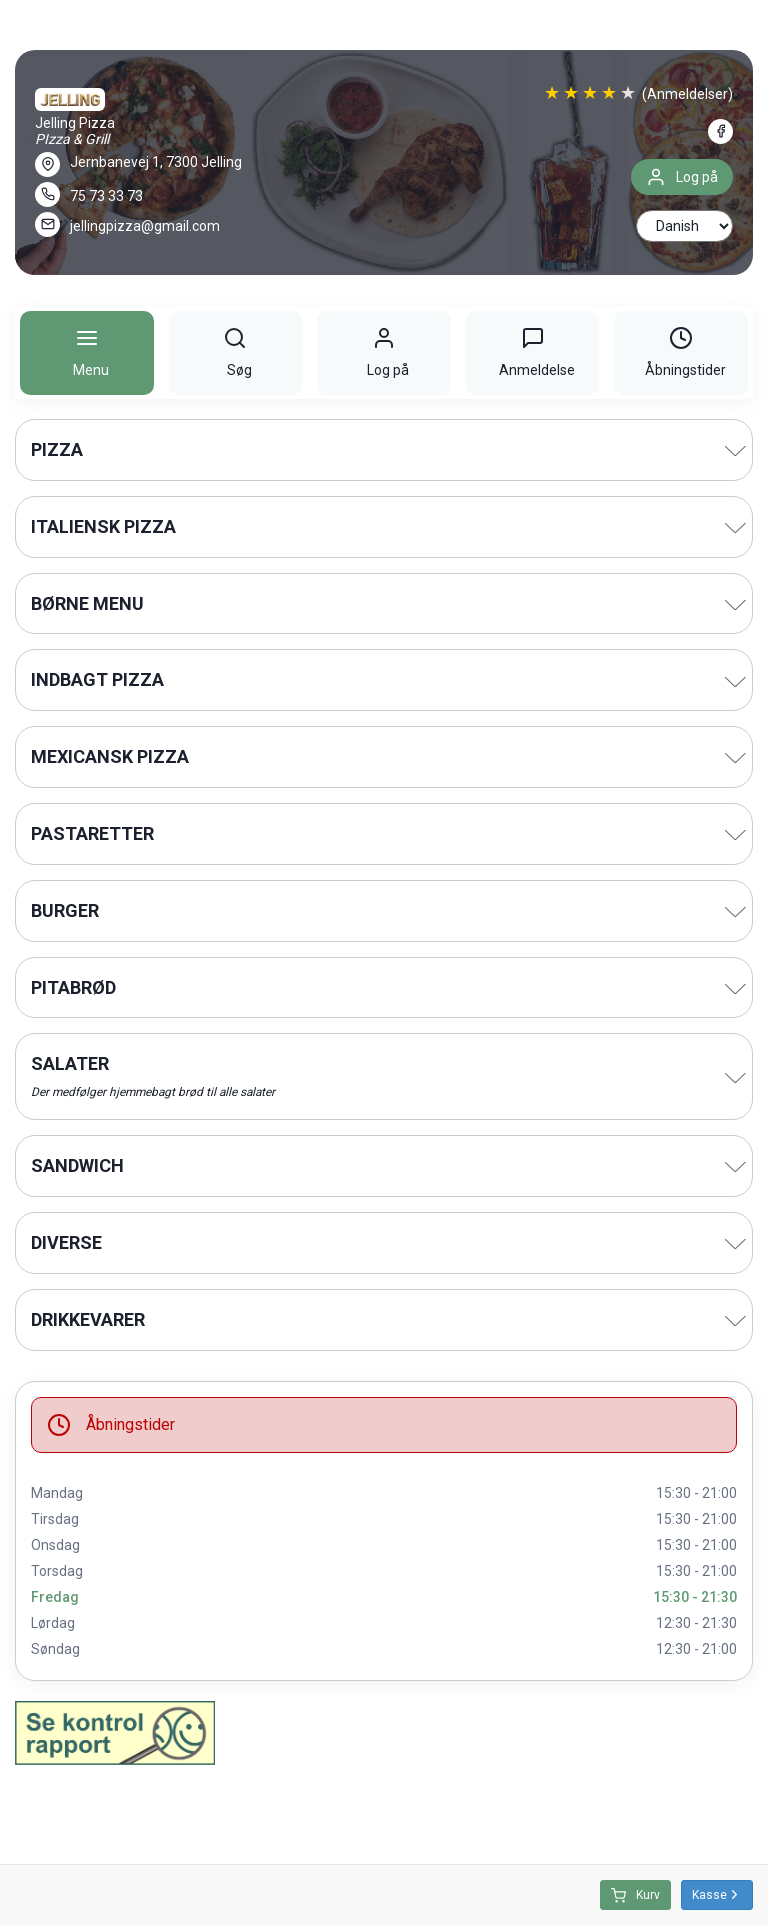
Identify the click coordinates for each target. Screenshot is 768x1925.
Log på (682, 177)
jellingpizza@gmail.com (145, 226)
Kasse (717, 1894)
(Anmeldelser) (687, 94)
